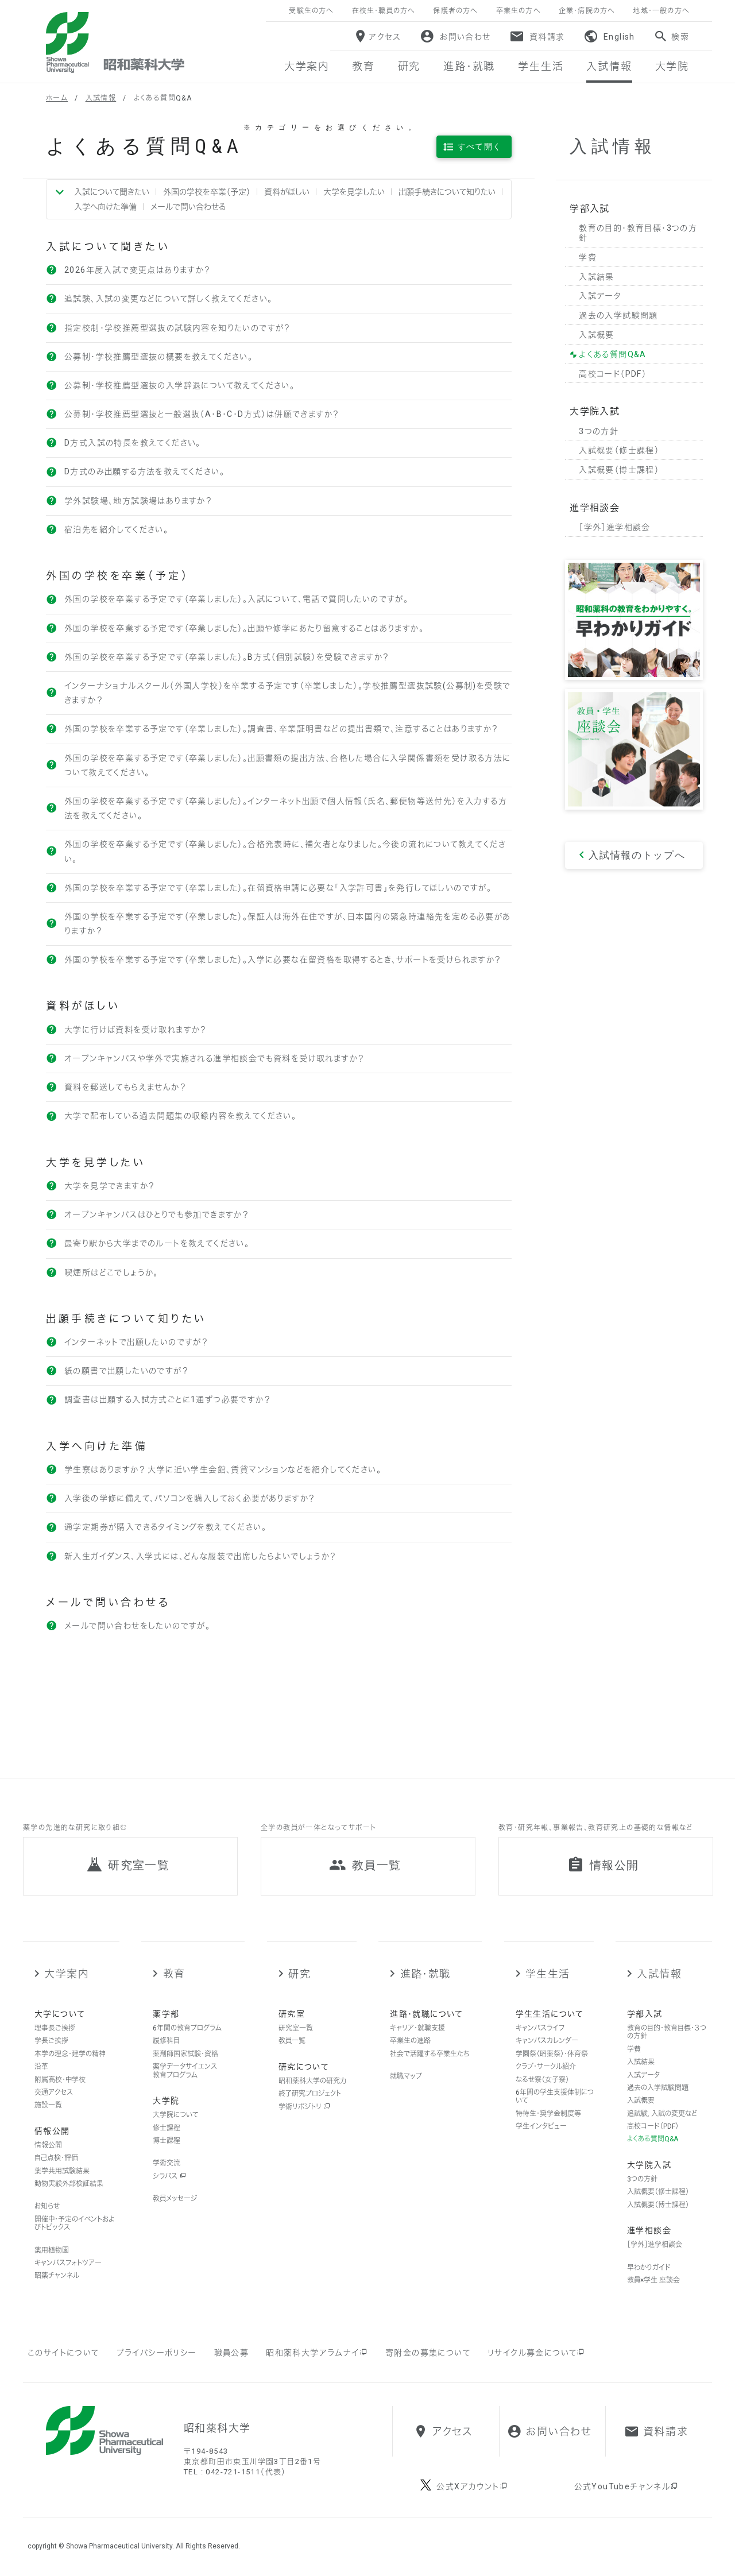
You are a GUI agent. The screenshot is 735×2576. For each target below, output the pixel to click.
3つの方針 (642, 2179)
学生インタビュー (541, 2126)
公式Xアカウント (472, 2486)
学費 (634, 2049)
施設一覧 (48, 2105)
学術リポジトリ (304, 2107)
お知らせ (47, 2206)
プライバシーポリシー (157, 2352)
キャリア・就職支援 (417, 2028)
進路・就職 (425, 1974)
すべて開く (480, 146)
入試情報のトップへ (637, 855)
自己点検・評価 (56, 2158)
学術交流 (166, 2163)
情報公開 (48, 2145)
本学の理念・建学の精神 (70, 2054)
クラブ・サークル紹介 (546, 2067)
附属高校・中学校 (60, 2080)
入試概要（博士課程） (658, 2205)
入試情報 (101, 98)
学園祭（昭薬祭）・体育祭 (552, 2054)
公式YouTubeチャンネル (626, 2486)
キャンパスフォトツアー (68, 2263)
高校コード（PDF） (653, 2126)
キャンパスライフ (540, 2028)
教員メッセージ (175, 2199)
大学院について (176, 2115)
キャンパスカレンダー (547, 2041)
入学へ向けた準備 (105, 206)
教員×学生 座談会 (653, 2280)
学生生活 (547, 1974)
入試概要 (641, 2101)
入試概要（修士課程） (658, 2192)
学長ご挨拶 (51, 2041)
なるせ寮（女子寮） (542, 2080)
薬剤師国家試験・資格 (185, 2054)
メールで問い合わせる (188, 206)
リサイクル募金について (537, 2352)
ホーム (57, 98)
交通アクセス (53, 2092)
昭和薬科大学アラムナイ (317, 2352)
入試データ (643, 2075)
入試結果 (641, 2062)
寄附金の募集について (427, 2352)
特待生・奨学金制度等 (548, 2114)
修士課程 (166, 2128)
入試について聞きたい (111, 191)
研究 (299, 1974)
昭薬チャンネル (56, 2276)
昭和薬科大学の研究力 (312, 2081)
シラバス (169, 2176)
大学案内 (66, 1974)
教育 (174, 1974)
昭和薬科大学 (115, 42)
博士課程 (166, 2141)
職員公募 (231, 2352)
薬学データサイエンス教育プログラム (185, 2071)
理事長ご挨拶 (54, 2028)
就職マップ (406, 2076)
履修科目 (166, 2041)
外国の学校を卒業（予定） (206, 191)
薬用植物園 (51, 2250)
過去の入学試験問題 (657, 2088)
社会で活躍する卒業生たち (429, 2054)
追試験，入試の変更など (662, 2114)
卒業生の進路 (410, 2041)
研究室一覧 (295, 2028)
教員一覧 (291, 2041)
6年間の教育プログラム (187, 2028)
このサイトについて (63, 2352)
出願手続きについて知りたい (447, 191)
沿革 (41, 2067)
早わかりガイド (649, 2268)
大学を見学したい (354, 191)
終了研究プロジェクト (309, 2094)
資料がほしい (287, 191)
